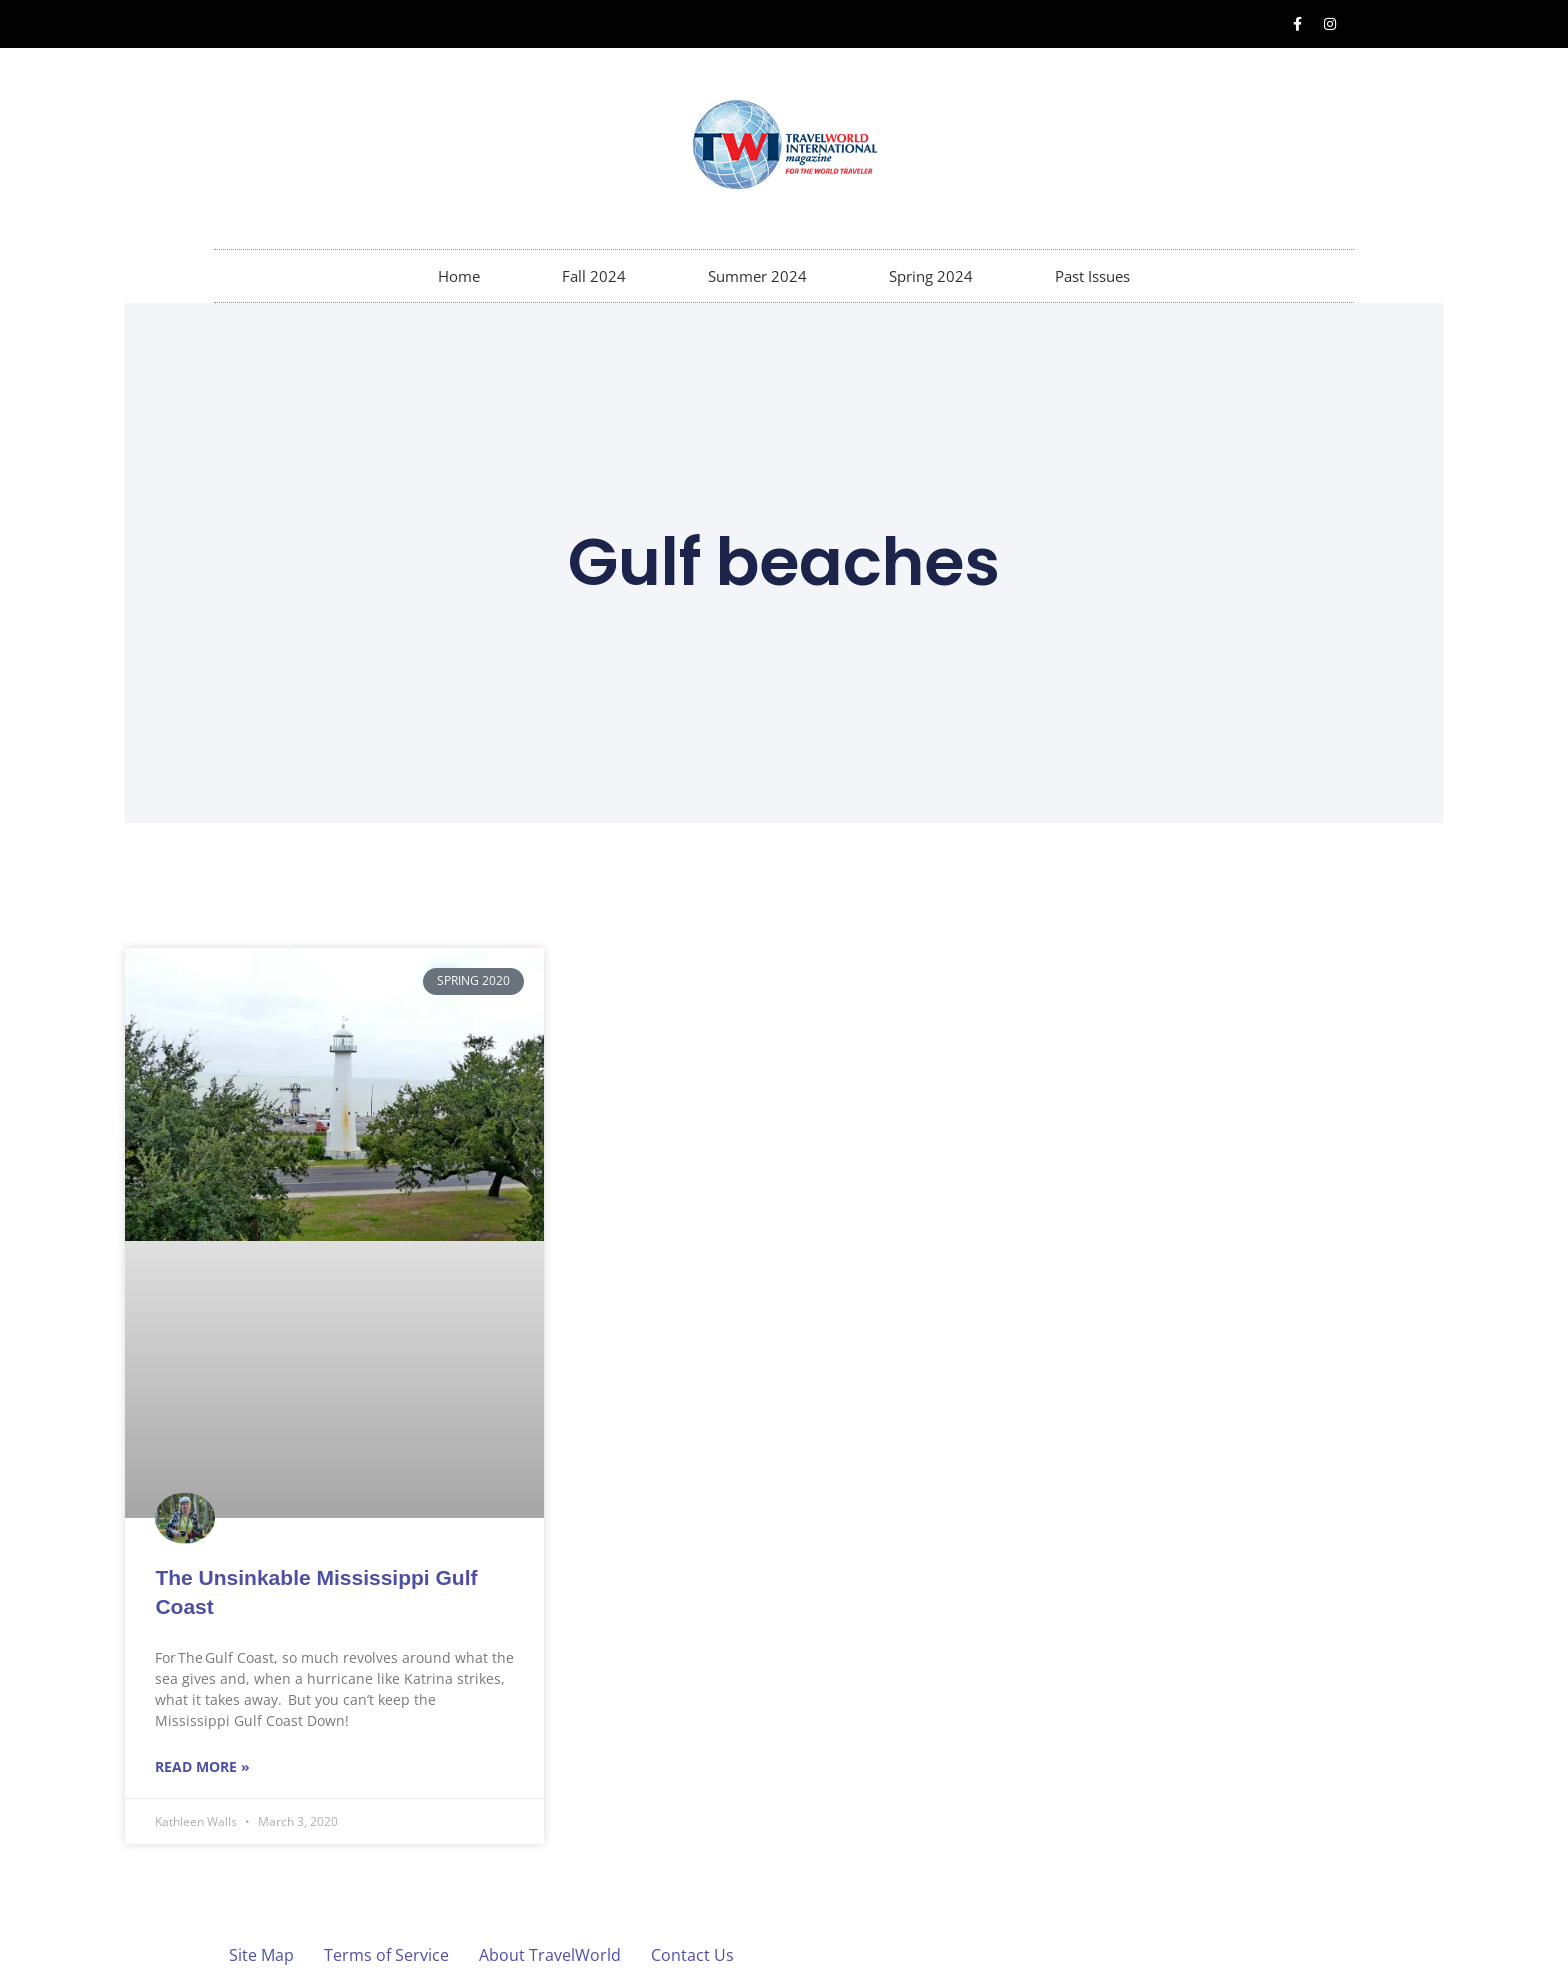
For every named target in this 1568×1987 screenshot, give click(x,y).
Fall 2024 (594, 276)
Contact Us (692, 1955)
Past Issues (1092, 276)
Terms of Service (386, 1955)
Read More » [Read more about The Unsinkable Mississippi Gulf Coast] (202, 1766)
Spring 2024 (931, 276)
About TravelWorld (550, 1955)
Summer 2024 (757, 276)
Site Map (261, 1955)
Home (459, 276)
